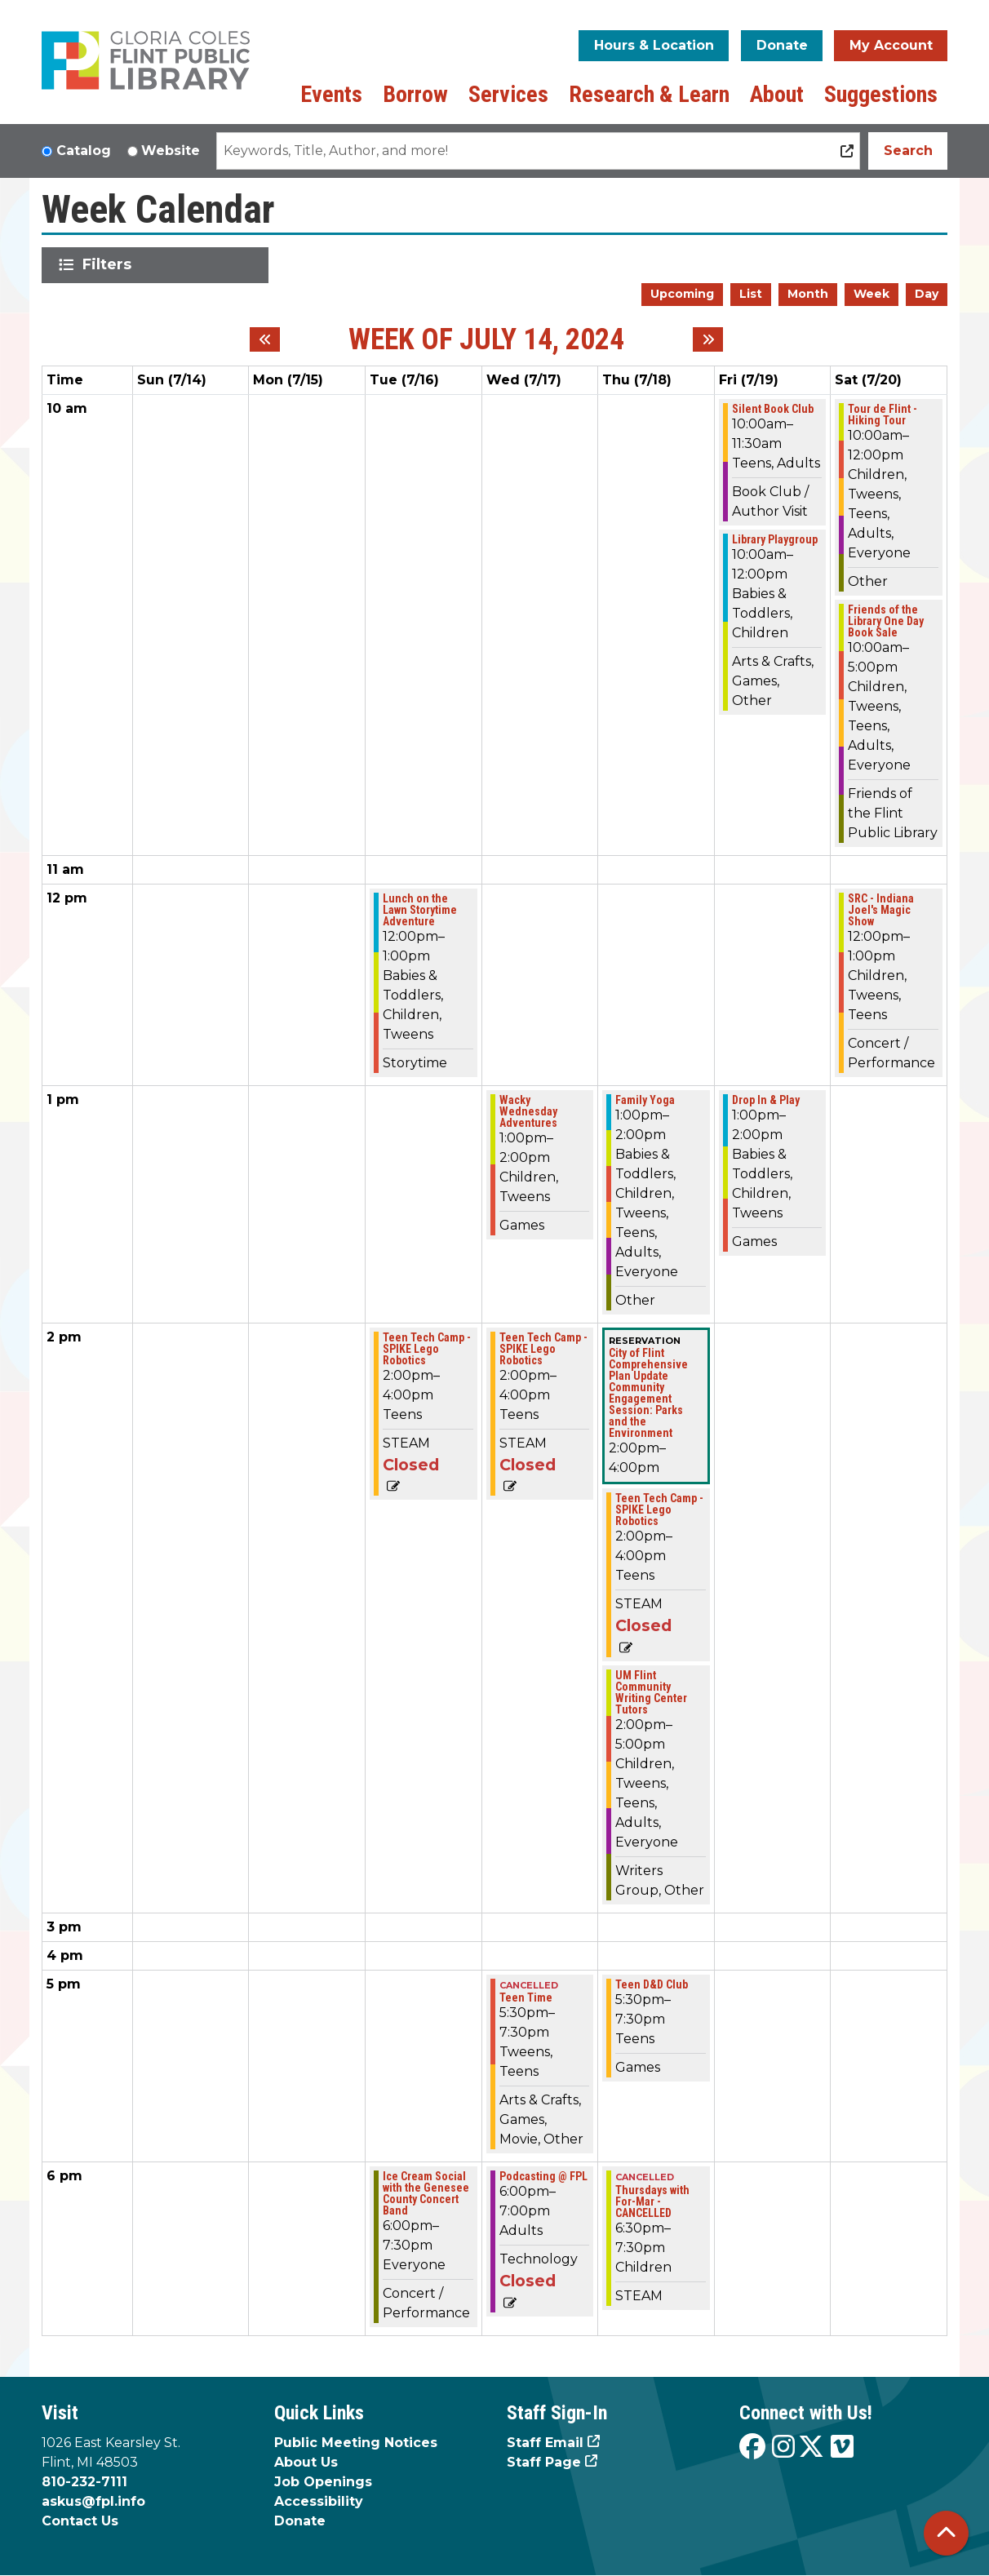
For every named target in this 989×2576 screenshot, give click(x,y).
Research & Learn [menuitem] (649, 94)
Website (170, 150)
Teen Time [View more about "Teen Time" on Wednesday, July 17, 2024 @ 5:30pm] (525, 1997)
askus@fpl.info (93, 2501)
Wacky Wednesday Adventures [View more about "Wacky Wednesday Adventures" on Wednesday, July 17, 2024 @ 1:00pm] (528, 1111)
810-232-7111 (84, 2482)
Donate (782, 45)
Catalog (83, 150)
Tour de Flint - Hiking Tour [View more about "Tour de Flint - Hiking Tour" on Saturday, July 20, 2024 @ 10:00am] (882, 414)
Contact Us (80, 2521)
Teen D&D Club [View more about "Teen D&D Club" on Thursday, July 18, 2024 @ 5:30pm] (651, 1984)
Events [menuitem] (331, 94)
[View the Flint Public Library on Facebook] (752, 2447)
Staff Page (544, 2462)
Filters (109, 264)
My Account (891, 45)
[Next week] (708, 339)
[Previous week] (265, 339)
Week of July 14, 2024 (486, 339)
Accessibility (318, 2501)
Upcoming (682, 293)
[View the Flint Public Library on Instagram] (783, 2447)
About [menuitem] (777, 94)
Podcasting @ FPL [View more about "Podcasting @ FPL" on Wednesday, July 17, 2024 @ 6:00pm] (543, 2176)
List (750, 293)
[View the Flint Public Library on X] (811, 2447)
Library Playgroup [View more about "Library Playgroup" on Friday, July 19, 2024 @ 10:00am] (775, 539)
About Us (306, 2462)
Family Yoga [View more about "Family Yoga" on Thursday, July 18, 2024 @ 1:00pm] (645, 1100)
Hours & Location (654, 45)
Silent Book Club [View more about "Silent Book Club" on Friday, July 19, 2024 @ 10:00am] (773, 409)
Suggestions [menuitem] (881, 94)
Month (807, 293)
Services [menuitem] (508, 94)
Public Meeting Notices (355, 2442)
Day (926, 293)
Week (871, 293)
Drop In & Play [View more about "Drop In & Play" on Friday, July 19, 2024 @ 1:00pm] (766, 1100)
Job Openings (323, 2482)
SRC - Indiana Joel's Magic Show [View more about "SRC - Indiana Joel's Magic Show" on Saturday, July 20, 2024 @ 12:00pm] (881, 910)
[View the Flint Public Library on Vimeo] (842, 2447)
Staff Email (545, 2442)
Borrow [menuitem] (415, 94)
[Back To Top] (946, 2533)
